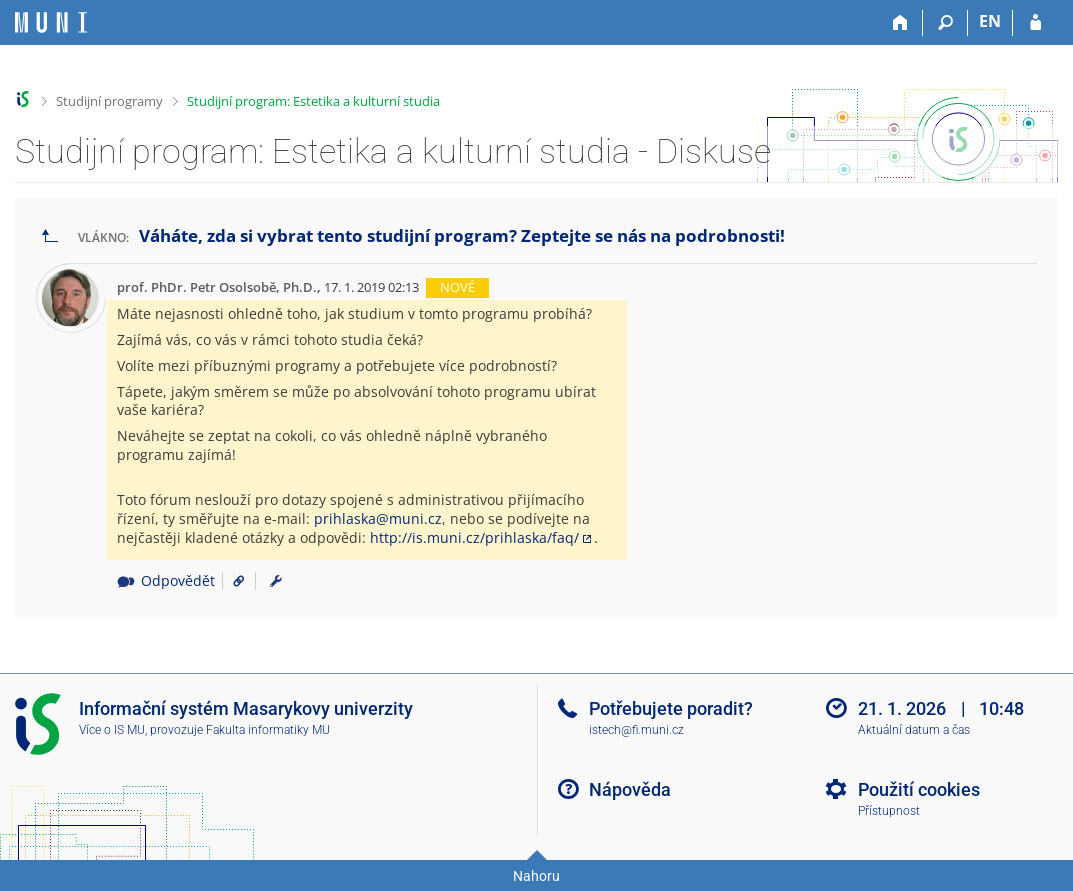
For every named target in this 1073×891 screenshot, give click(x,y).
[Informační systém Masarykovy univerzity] (51, 22)
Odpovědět (165, 580)
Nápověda (630, 789)
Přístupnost (889, 811)
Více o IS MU (112, 730)
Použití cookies (919, 789)
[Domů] (900, 23)
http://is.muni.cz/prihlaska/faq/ (474, 537)
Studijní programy (109, 101)
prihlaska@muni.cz (378, 518)
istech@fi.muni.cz (636, 730)
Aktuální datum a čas (914, 730)
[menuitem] (276, 581)
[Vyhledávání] (945, 23)
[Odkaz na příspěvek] (231, 580)
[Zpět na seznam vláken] (50, 236)
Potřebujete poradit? (671, 708)
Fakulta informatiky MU (268, 730)
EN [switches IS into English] (990, 21)
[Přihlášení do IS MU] (1035, 23)
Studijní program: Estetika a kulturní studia (313, 101)
